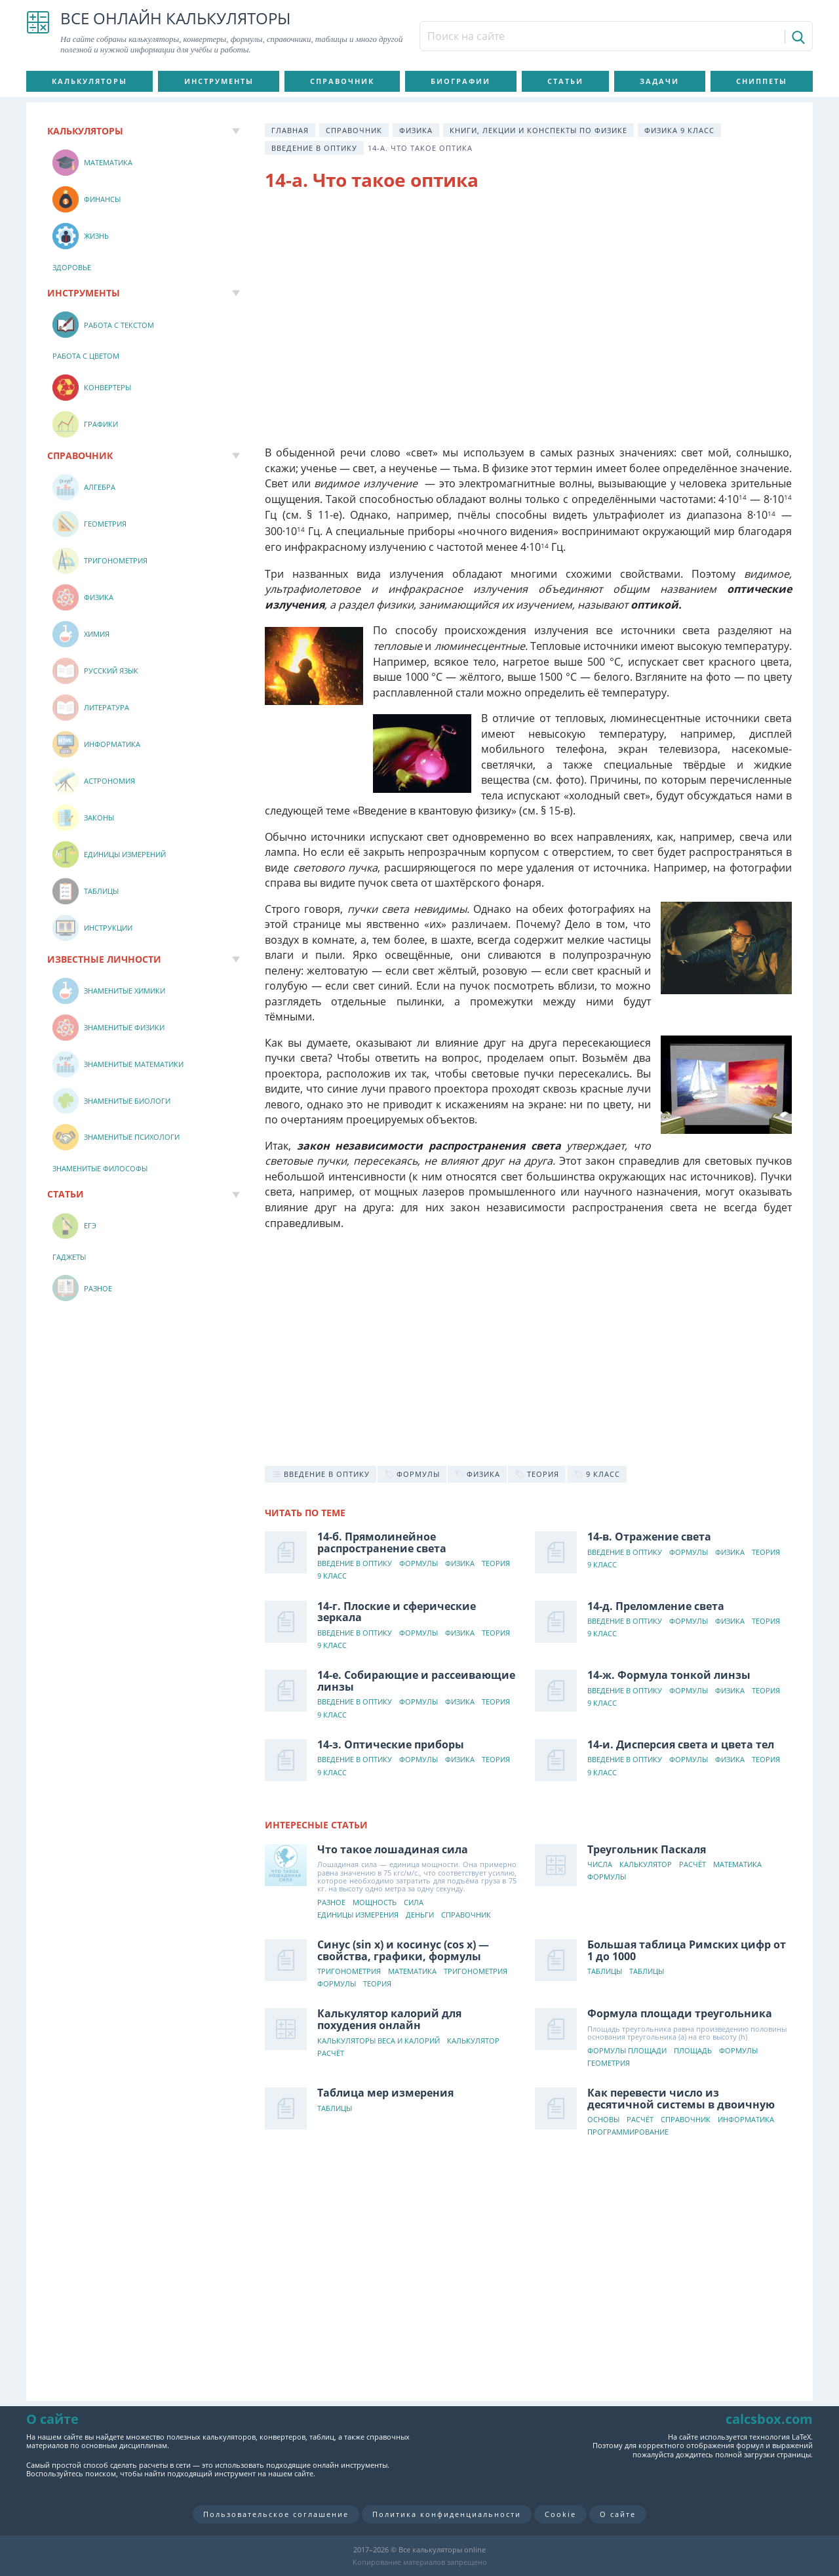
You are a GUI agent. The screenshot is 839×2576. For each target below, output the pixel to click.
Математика (737, 1865)
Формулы (418, 1564)
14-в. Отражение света (649, 1536)
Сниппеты (761, 81)
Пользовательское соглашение (276, 2514)
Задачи (659, 81)
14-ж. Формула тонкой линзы (669, 1675)
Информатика (746, 2120)
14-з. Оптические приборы (390, 1744)
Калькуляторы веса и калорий (378, 2041)
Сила (413, 1903)
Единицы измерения (358, 1915)
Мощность (375, 1903)
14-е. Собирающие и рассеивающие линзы (416, 1681)
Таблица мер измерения (385, 2092)
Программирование (628, 2132)
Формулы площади (627, 2051)
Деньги (420, 1915)
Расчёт (692, 1865)
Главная (290, 130)
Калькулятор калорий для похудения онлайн (389, 2019)
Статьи (565, 81)
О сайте (618, 2514)
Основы (603, 2120)
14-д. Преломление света (655, 1606)
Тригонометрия (349, 1971)
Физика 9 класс (679, 130)
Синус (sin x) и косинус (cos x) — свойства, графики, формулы (403, 1950)
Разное (331, 1903)
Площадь (693, 2051)
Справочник (342, 81)
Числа (599, 1865)
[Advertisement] (528, 308)
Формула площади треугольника (679, 2013)
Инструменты (219, 81)
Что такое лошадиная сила (392, 1849)
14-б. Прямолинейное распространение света (381, 1542)
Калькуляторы (89, 81)
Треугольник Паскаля (646, 1849)
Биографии (460, 81)
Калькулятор (645, 1865)
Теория (496, 1564)
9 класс (332, 1576)
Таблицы (604, 1971)
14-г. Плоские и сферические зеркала (396, 1612)
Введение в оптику (314, 148)
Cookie (560, 2514)
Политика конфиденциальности (446, 2514)
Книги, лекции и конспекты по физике (538, 130)
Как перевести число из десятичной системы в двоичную (681, 2098)
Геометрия (608, 2063)
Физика (416, 130)
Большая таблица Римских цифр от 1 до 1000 (686, 1950)
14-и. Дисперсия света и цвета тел (680, 1744)
